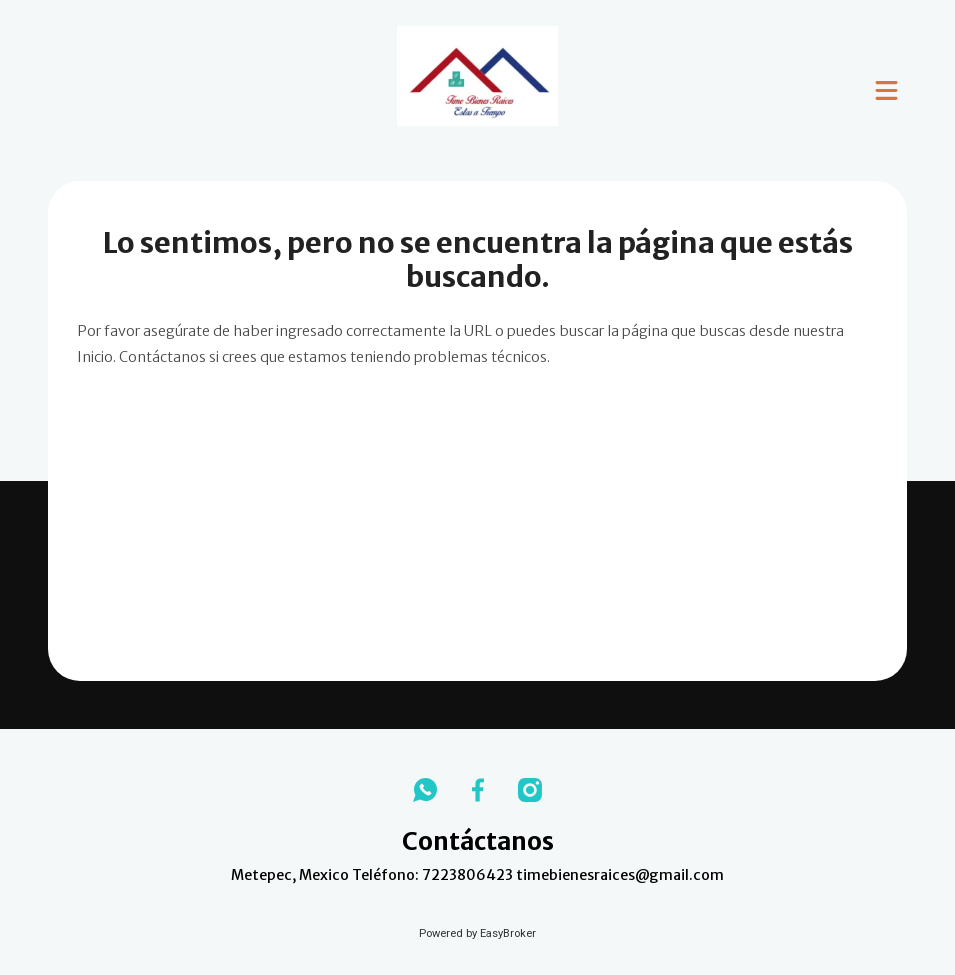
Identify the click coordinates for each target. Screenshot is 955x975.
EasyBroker (508, 933)
